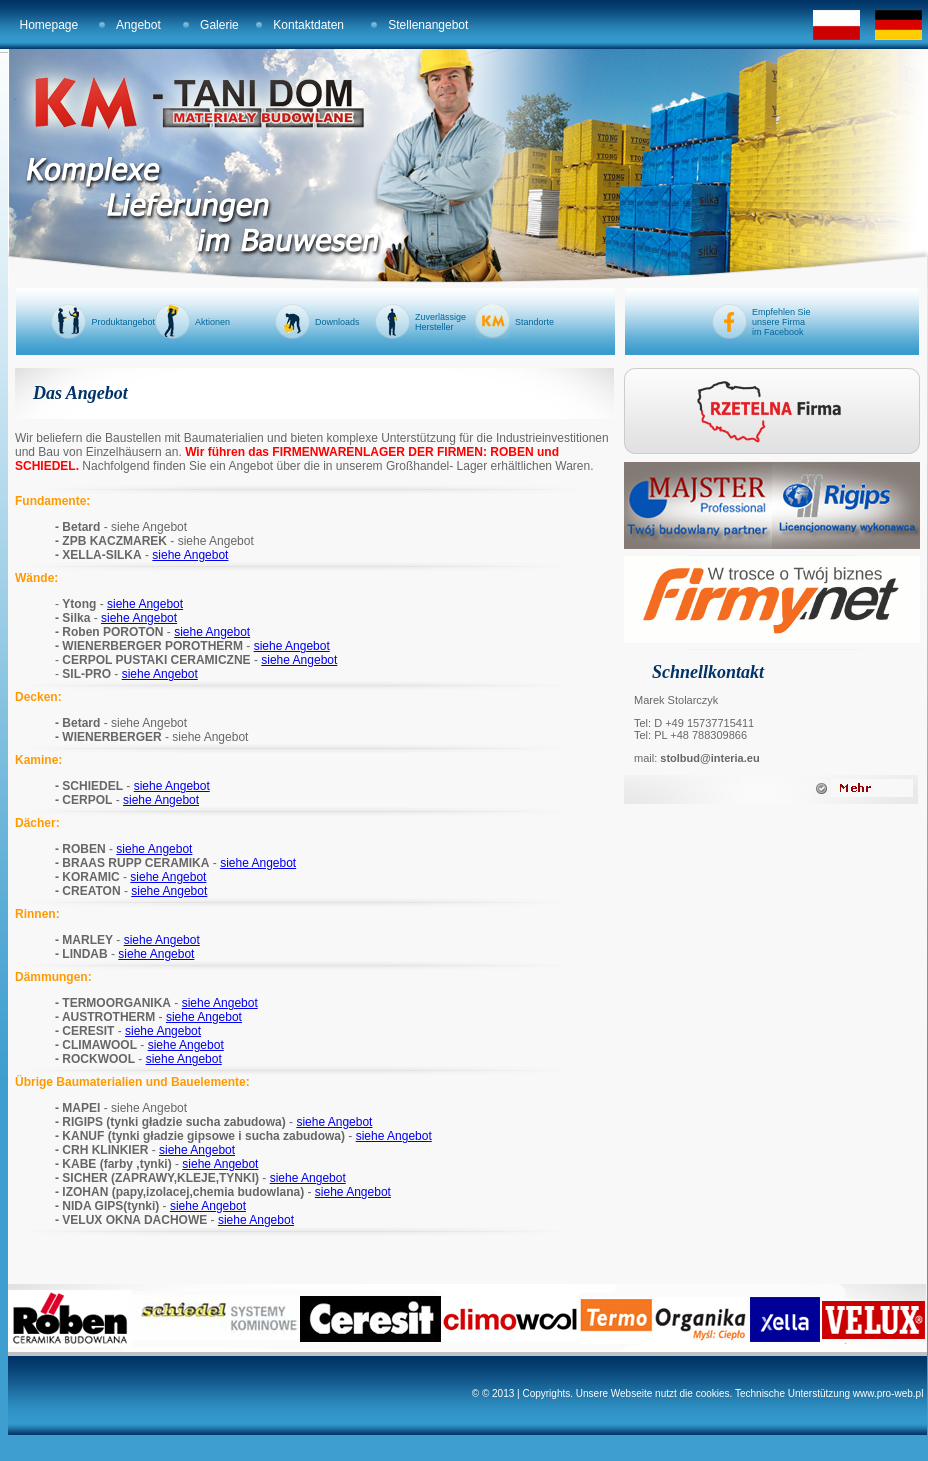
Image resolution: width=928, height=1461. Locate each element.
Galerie (219, 25)
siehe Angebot (190, 555)
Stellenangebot (428, 25)
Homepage (49, 25)
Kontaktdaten (308, 25)
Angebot (138, 25)
